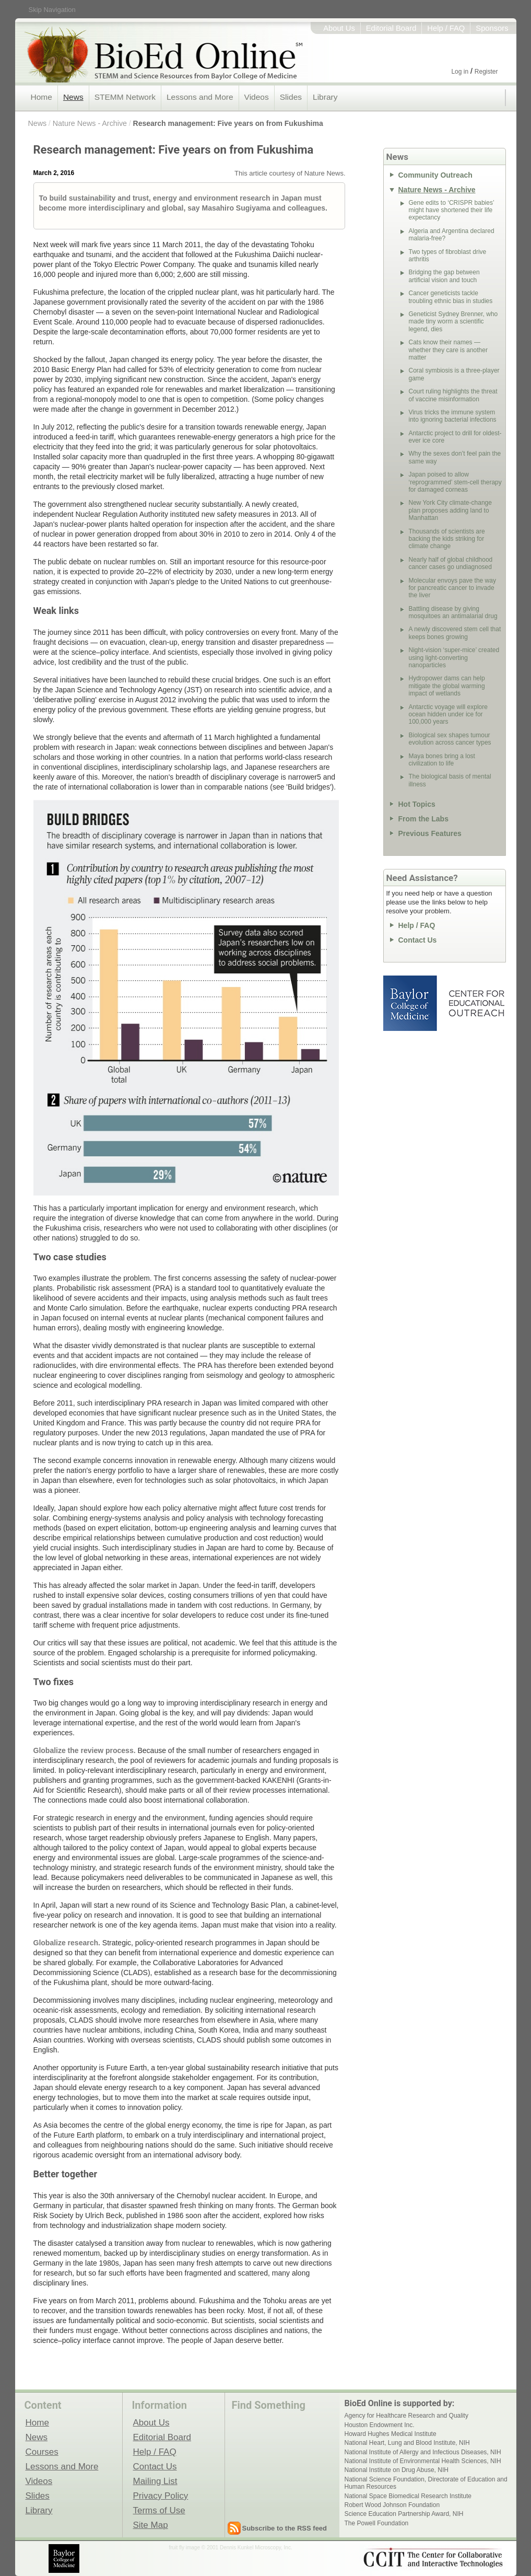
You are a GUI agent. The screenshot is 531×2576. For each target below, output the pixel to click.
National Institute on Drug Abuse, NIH (397, 2470)
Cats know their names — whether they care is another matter (448, 350)
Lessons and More (200, 96)
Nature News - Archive (90, 123)
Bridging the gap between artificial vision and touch (444, 276)
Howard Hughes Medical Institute (390, 2434)
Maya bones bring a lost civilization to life (442, 759)
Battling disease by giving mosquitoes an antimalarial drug (453, 612)
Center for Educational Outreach (476, 1003)
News (73, 96)
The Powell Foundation (377, 2523)
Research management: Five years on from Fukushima (228, 123)
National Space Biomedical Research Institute (408, 2496)
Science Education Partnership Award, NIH (404, 2513)
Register (486, 71)
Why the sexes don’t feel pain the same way (455, 457)
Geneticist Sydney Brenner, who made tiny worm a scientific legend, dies (453, 321)
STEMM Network (125, 96)
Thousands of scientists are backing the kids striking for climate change (447, 539)
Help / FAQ (446, 28)
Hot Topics (416, 804)
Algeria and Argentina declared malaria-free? (451, 234)
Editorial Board (391, 28)
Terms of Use (159, 2510)
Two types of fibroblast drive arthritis (448, 255)
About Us (339, 28)
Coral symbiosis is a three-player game (454, 374)
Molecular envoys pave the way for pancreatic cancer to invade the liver (452, 588)
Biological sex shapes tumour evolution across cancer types (450, 739)
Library (325, 96)
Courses (42, 2451)
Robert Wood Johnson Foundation (392, 2505)
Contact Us (417, 940)
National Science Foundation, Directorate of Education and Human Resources (426, 2483)
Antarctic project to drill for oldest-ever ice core (455, 437)
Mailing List (155, 2481)
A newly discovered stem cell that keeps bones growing (455, 632)
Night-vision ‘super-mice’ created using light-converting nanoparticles (454, 657)
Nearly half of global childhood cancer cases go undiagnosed (451, 563)
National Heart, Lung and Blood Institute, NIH (407, 2442)
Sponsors (492, 28)
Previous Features (430, 833)
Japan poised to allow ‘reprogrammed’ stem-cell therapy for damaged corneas (455, 482)
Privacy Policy (160, 2495)
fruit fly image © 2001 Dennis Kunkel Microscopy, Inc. (230, 2547)
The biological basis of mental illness (450, 780)
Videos (256, 96)
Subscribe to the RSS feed (284, 2528)
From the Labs (423, 819)
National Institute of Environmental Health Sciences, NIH (423, 2461)
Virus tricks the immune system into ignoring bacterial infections (453, 416)
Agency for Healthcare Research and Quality (406, 2415)
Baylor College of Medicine (411, 1003)
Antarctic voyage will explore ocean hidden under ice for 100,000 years (448, 714)
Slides (291, 96)
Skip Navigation (52, 10)
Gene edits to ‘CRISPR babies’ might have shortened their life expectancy (451, 210)
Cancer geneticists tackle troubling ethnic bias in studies (451, 296)
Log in (459, 71)
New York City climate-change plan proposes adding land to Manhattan (450, 510)
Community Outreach (435, 175)
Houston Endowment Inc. (380, 2425)
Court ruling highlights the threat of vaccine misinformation (453, 395)
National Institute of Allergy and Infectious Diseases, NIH (423, 2452)
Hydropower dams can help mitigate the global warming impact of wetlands (447, 686)
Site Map (150, 2524)
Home (41, 96)
